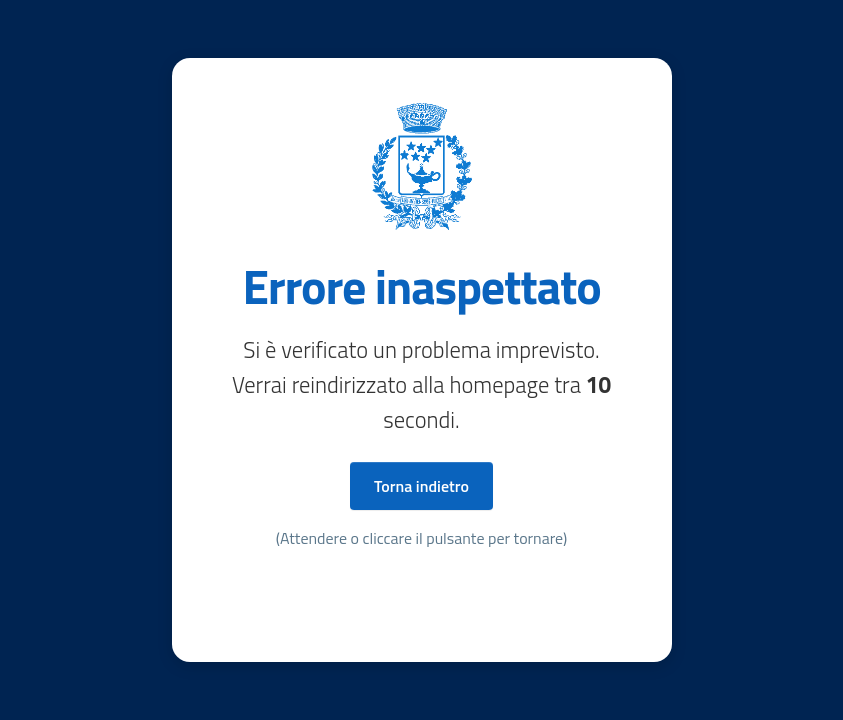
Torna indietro (421, 486)
